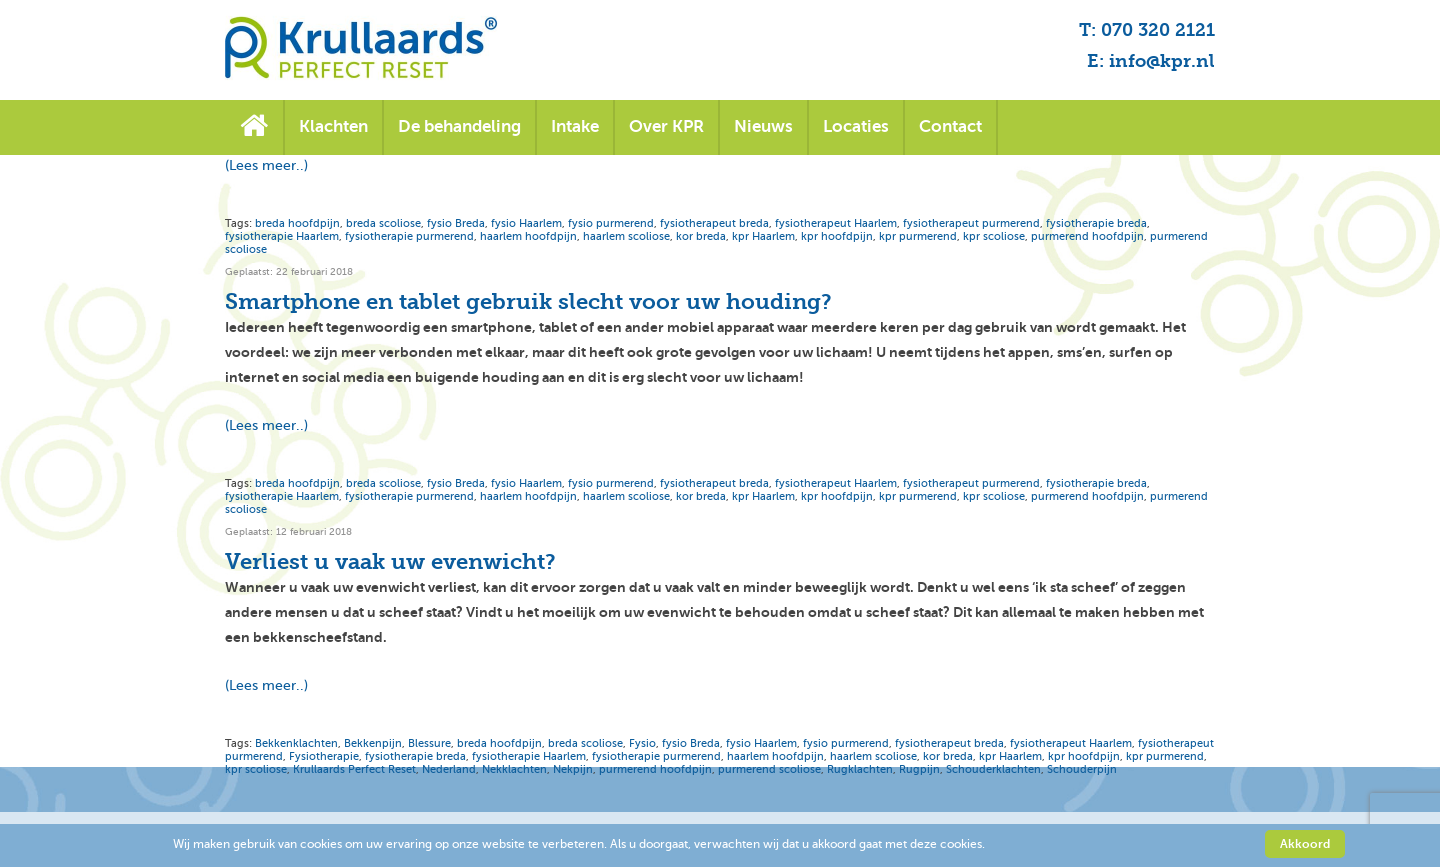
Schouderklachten (993, 769)
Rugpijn (919, 769)
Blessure (429, 743)
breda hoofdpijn (297, 223)
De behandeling (459, 126)
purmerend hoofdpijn (1087, 236)
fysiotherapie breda (1096, 223)
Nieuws (763, 126)
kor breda (701, 236)
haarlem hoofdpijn (528, 236)
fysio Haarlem (526, 223)
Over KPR (666, 126)
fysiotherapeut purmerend (971, 223)
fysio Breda (456, 223)
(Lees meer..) (266, 165)
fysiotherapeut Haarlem (836, 223)
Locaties (856, 126)
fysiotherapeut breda (714, 223)
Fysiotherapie (324, 756)
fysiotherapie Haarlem (282, 236)
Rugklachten (860, 769)
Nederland (449, 769)
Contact (950, 126)
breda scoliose (383, 223)
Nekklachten (514, 769)
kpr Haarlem (763, 236)
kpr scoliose (994, 236)
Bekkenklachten (296, 743)
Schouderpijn (1082, 769)
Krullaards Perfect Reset (354, 769)
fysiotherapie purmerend (409, 236)
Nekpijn (573, 769)
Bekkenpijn (373, 743)
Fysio (642, 743)
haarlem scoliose (626, 236)
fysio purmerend (611, 223)
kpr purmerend (918, 236)
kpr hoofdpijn (837, 236)
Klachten (333, 126)
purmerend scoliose (769, 769)
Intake (575, 126)
